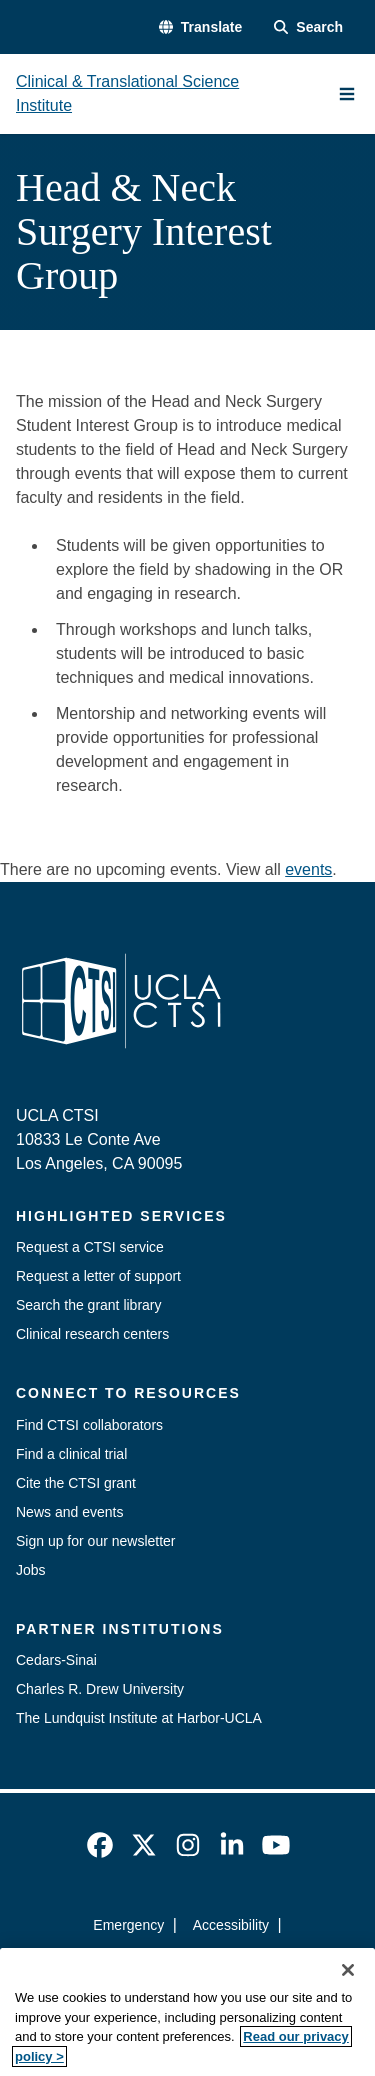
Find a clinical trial (71, 1454)
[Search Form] (308, 27)
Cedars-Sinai (56, 1660)
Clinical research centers (92, 1334)
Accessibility (231, 1925)
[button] (200, 27)
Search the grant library (89, 1305)
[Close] (348, 1992)
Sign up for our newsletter (96, 1541)
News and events (69, 1512)
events (308, 869)
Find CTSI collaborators (89, 1425)
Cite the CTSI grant (76, 1483)
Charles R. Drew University (100, 1689)
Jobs (31, 1570)
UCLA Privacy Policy (181, 1961)
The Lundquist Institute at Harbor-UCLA (139, 1718)
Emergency (128, 1925)
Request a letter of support (98, 1276)
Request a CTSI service (90, 1247)
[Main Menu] (347, 94)
